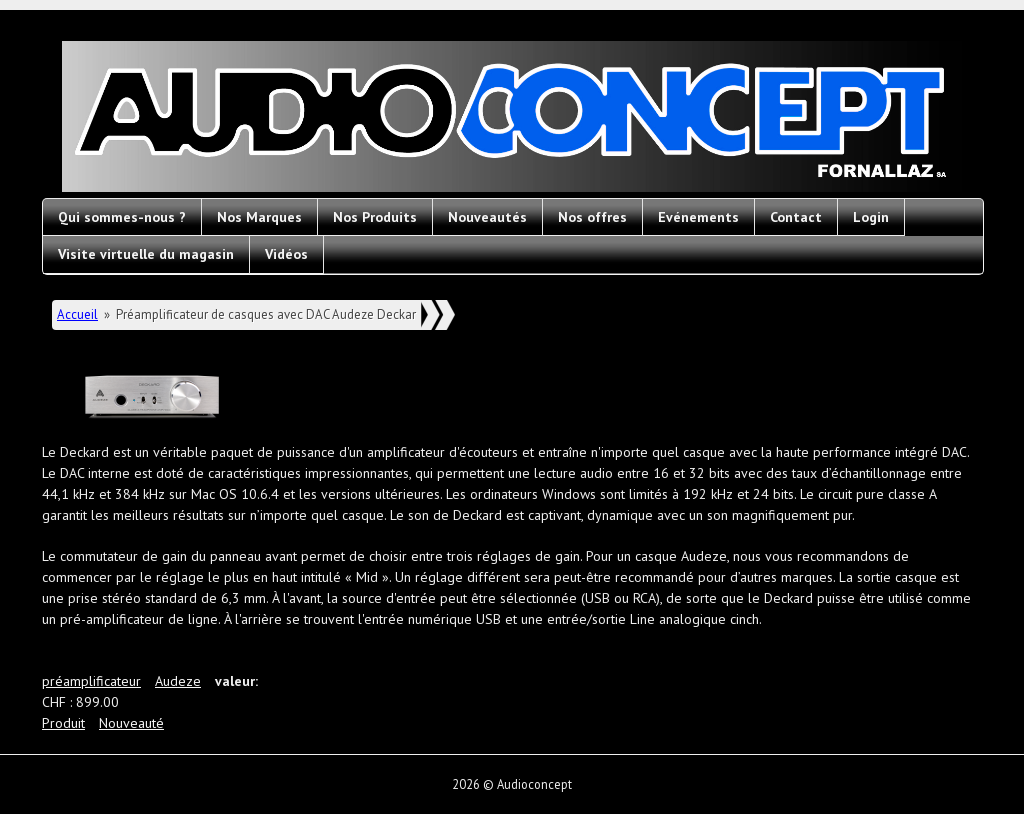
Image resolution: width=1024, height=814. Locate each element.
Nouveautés (487, 217)
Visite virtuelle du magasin (146, 254)
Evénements (698, 217)
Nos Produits (375, 217)
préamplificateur (91, 681)
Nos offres (592, 217)
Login (871, 217)
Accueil (77, 314)
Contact (796, 217)
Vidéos (286, 254)
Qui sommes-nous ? (122, 217)
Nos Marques (259, 217)
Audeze (178, 681)
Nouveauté (131, 723)
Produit (63, 723)
